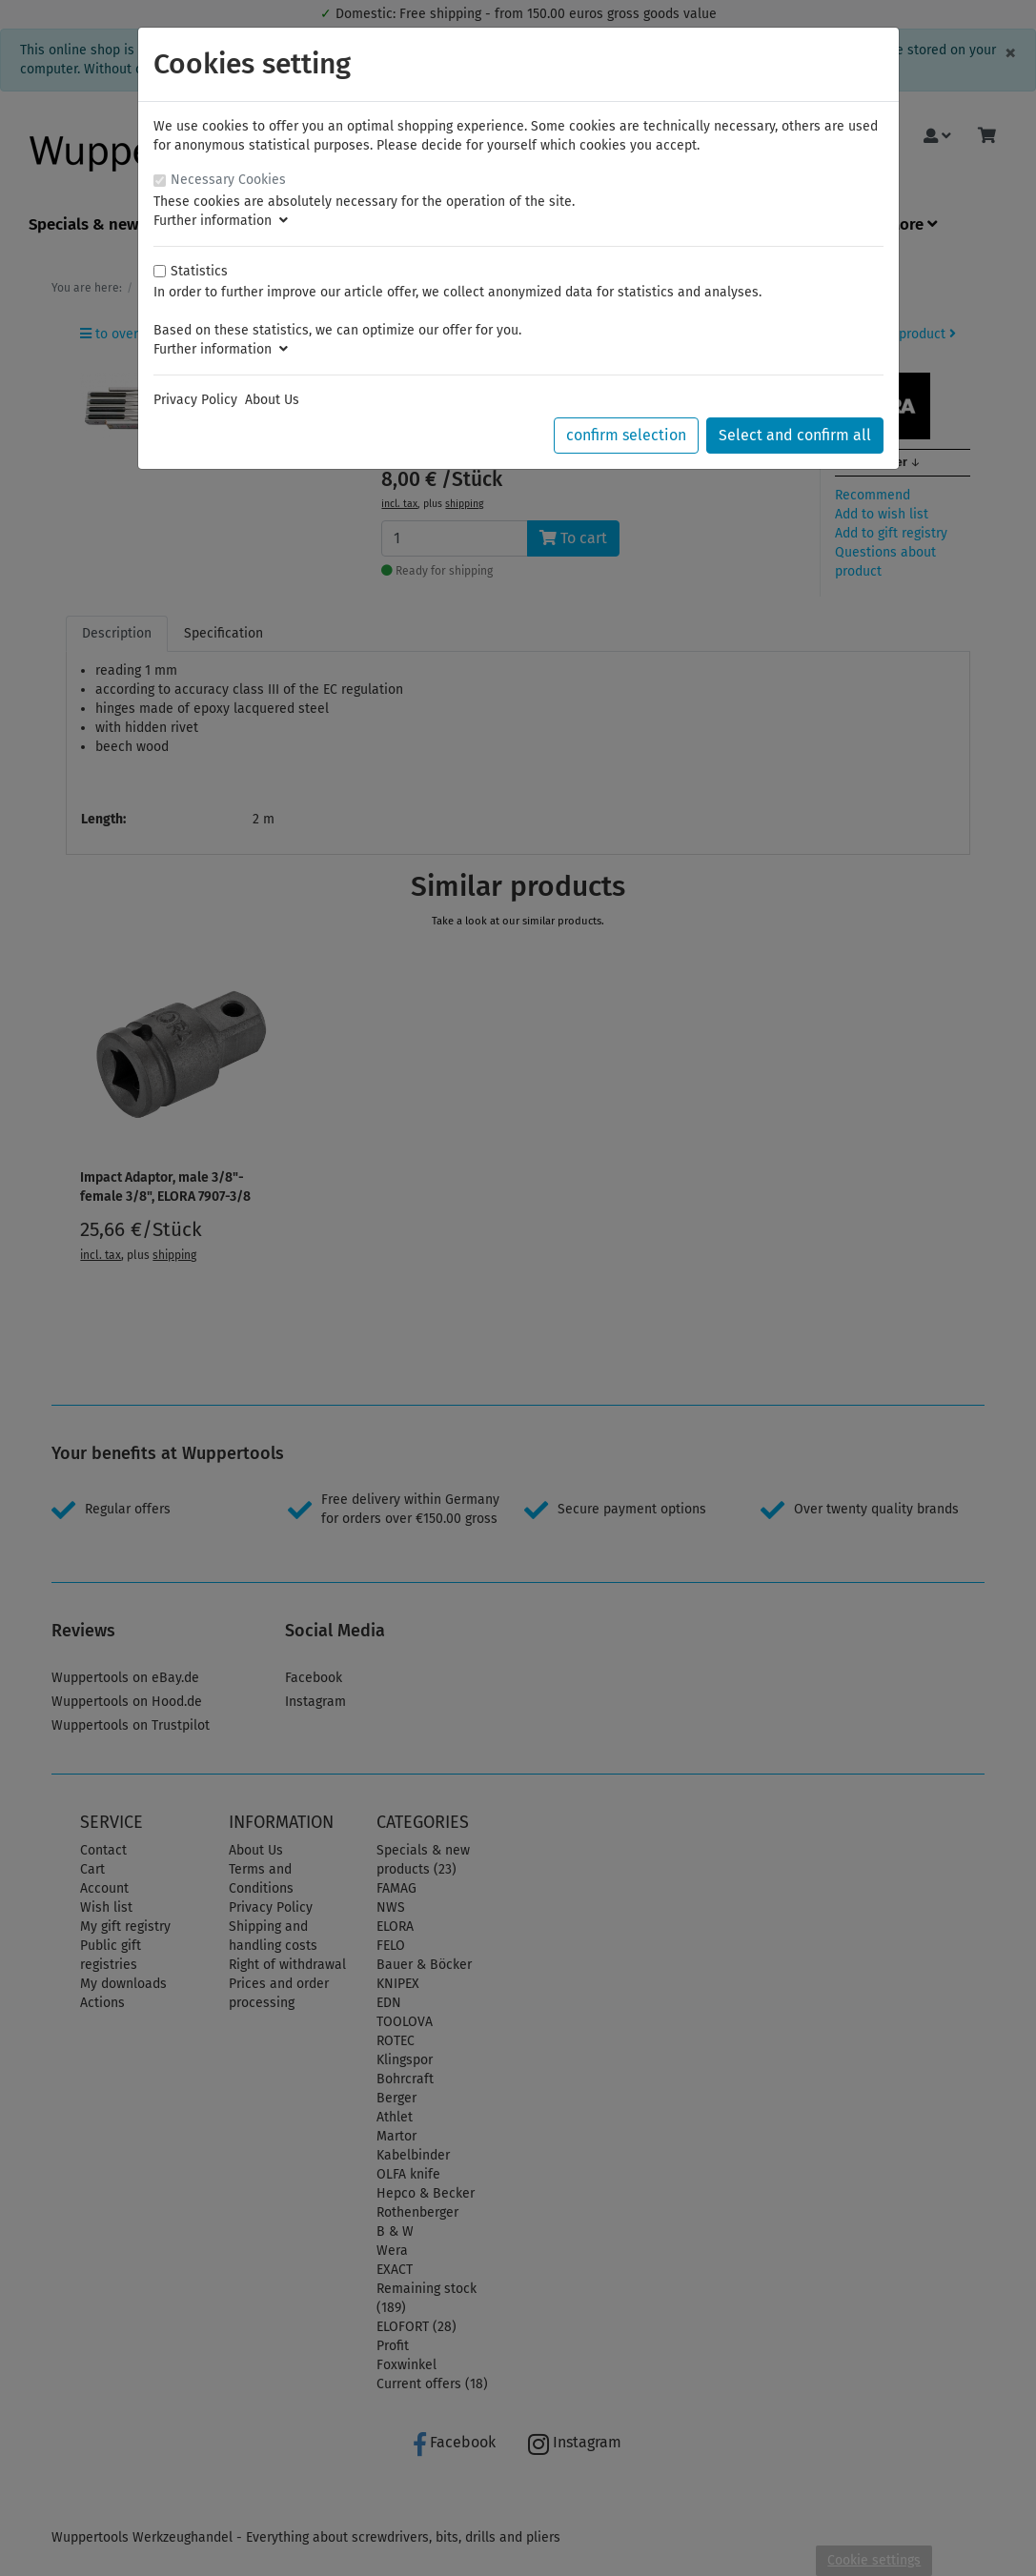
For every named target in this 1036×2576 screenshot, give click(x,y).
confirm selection (626, 435)
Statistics (199, 271)
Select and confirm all (795, 435)
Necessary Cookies (228, 180)
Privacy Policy (195, 400)
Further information (220, 221)
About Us (272, 400)
